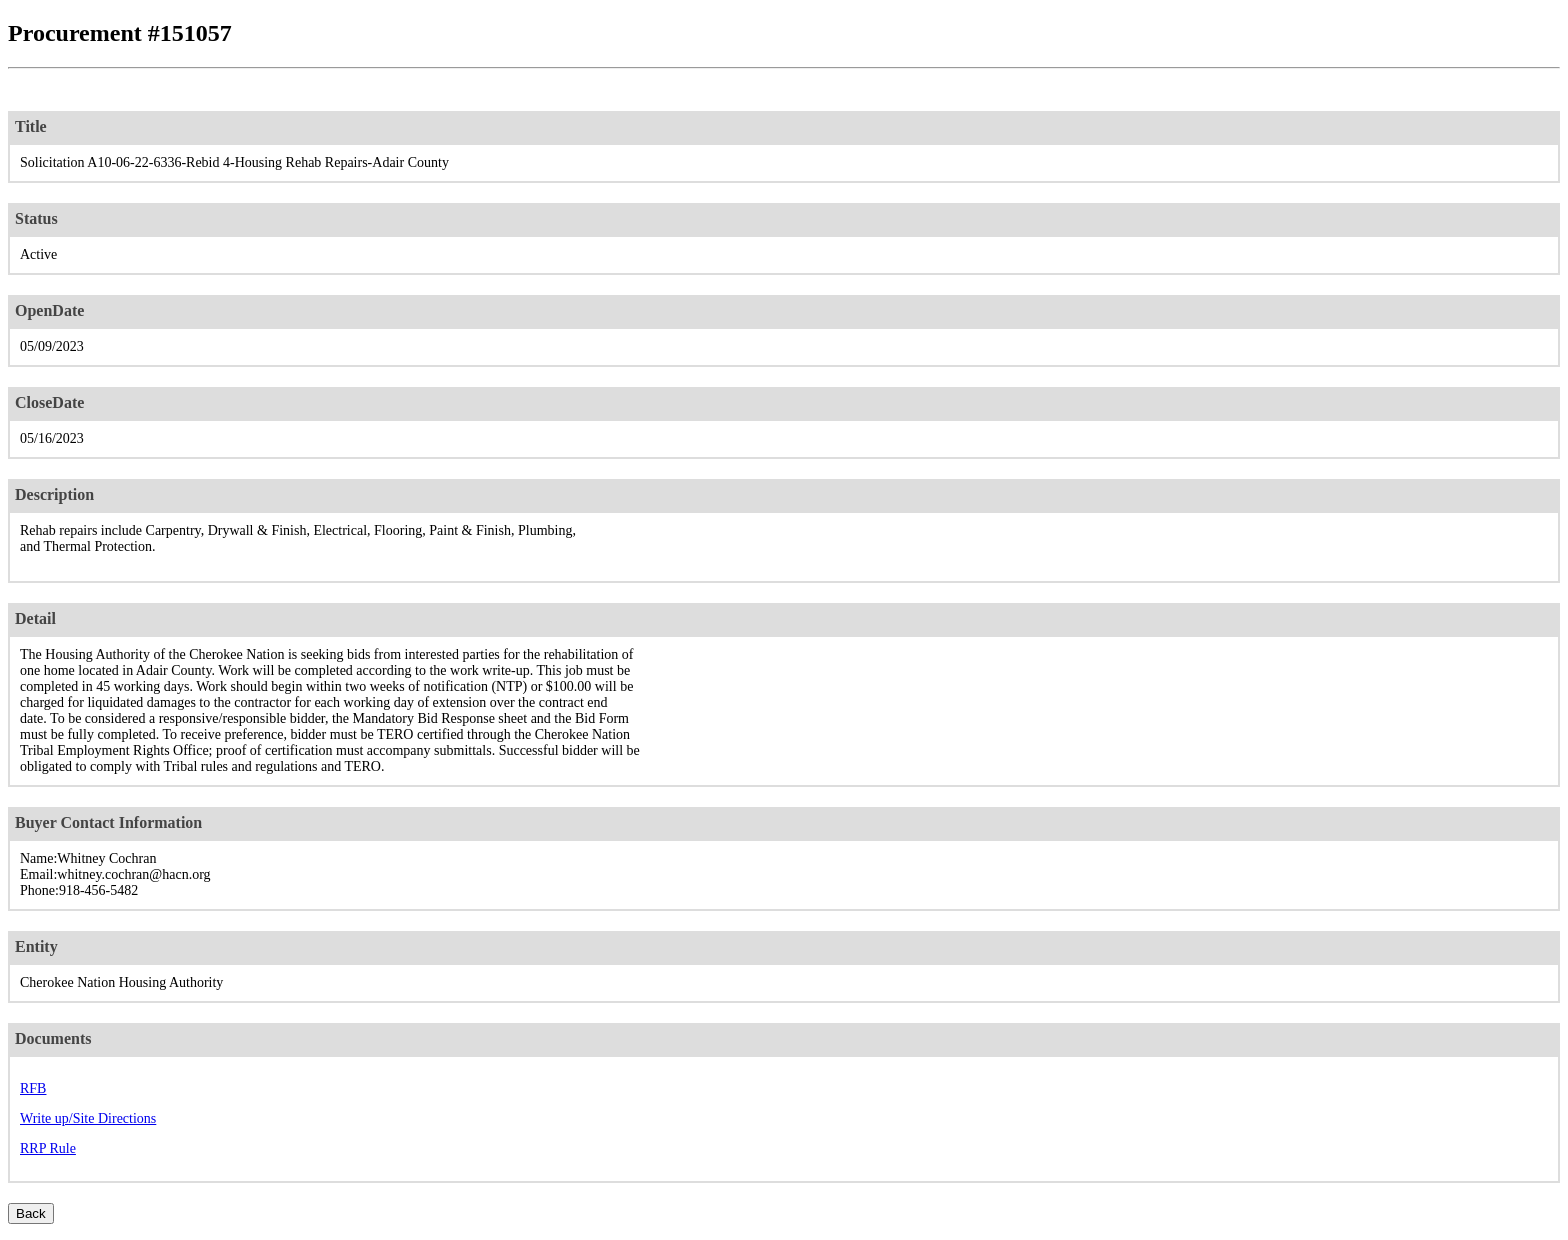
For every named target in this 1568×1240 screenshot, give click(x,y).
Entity (36, 946)
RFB (33, 1088)
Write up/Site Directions (88, 1118)
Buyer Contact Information (108, 822)
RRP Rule (48, 1148)
